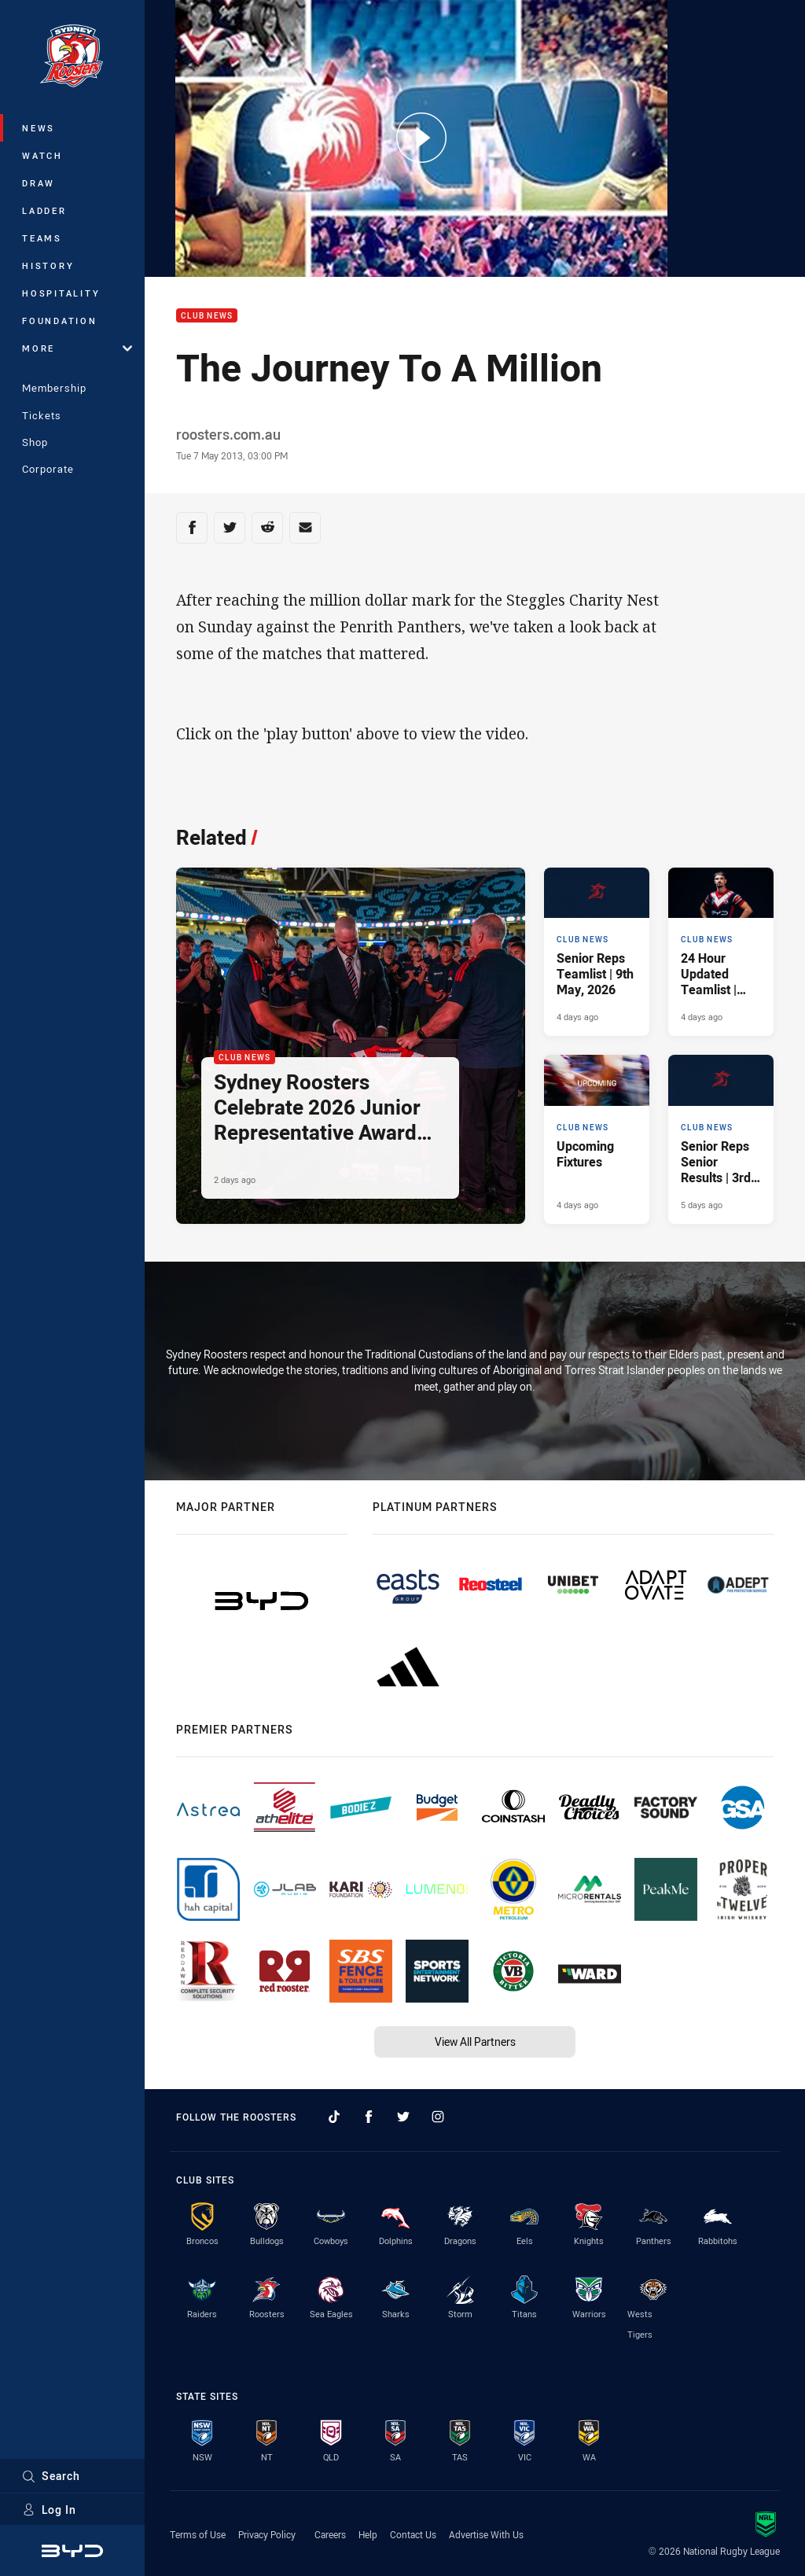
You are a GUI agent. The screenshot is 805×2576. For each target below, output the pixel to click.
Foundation (59, 320)
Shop (35, 442)
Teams (42, 238)
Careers (330, 2534)
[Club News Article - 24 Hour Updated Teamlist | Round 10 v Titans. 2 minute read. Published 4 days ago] (721, 952)
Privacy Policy (267, 2534)
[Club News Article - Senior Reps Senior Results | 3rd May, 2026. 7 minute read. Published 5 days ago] (721, 1139)
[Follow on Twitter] (403, 2116)
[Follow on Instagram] (438, 2116)
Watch (42, 155)
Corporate (48, 469)
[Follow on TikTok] (334, 2116)
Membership (54, 388)
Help (367, 2534)
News (38, 128)
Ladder (44, 210)
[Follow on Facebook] (368, 2116)
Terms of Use (198, 2534)
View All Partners (475, 2041)
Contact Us (413, 2534)
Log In (49, 2509)
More (77, 348)
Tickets (41, 415)
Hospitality (61, 293)
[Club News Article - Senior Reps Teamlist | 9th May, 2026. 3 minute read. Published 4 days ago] (596, 952)
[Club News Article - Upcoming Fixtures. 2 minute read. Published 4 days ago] (596, 1139)
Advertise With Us (486, 2534)
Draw (38, 183)
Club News (207, 316)
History (48, 265)
